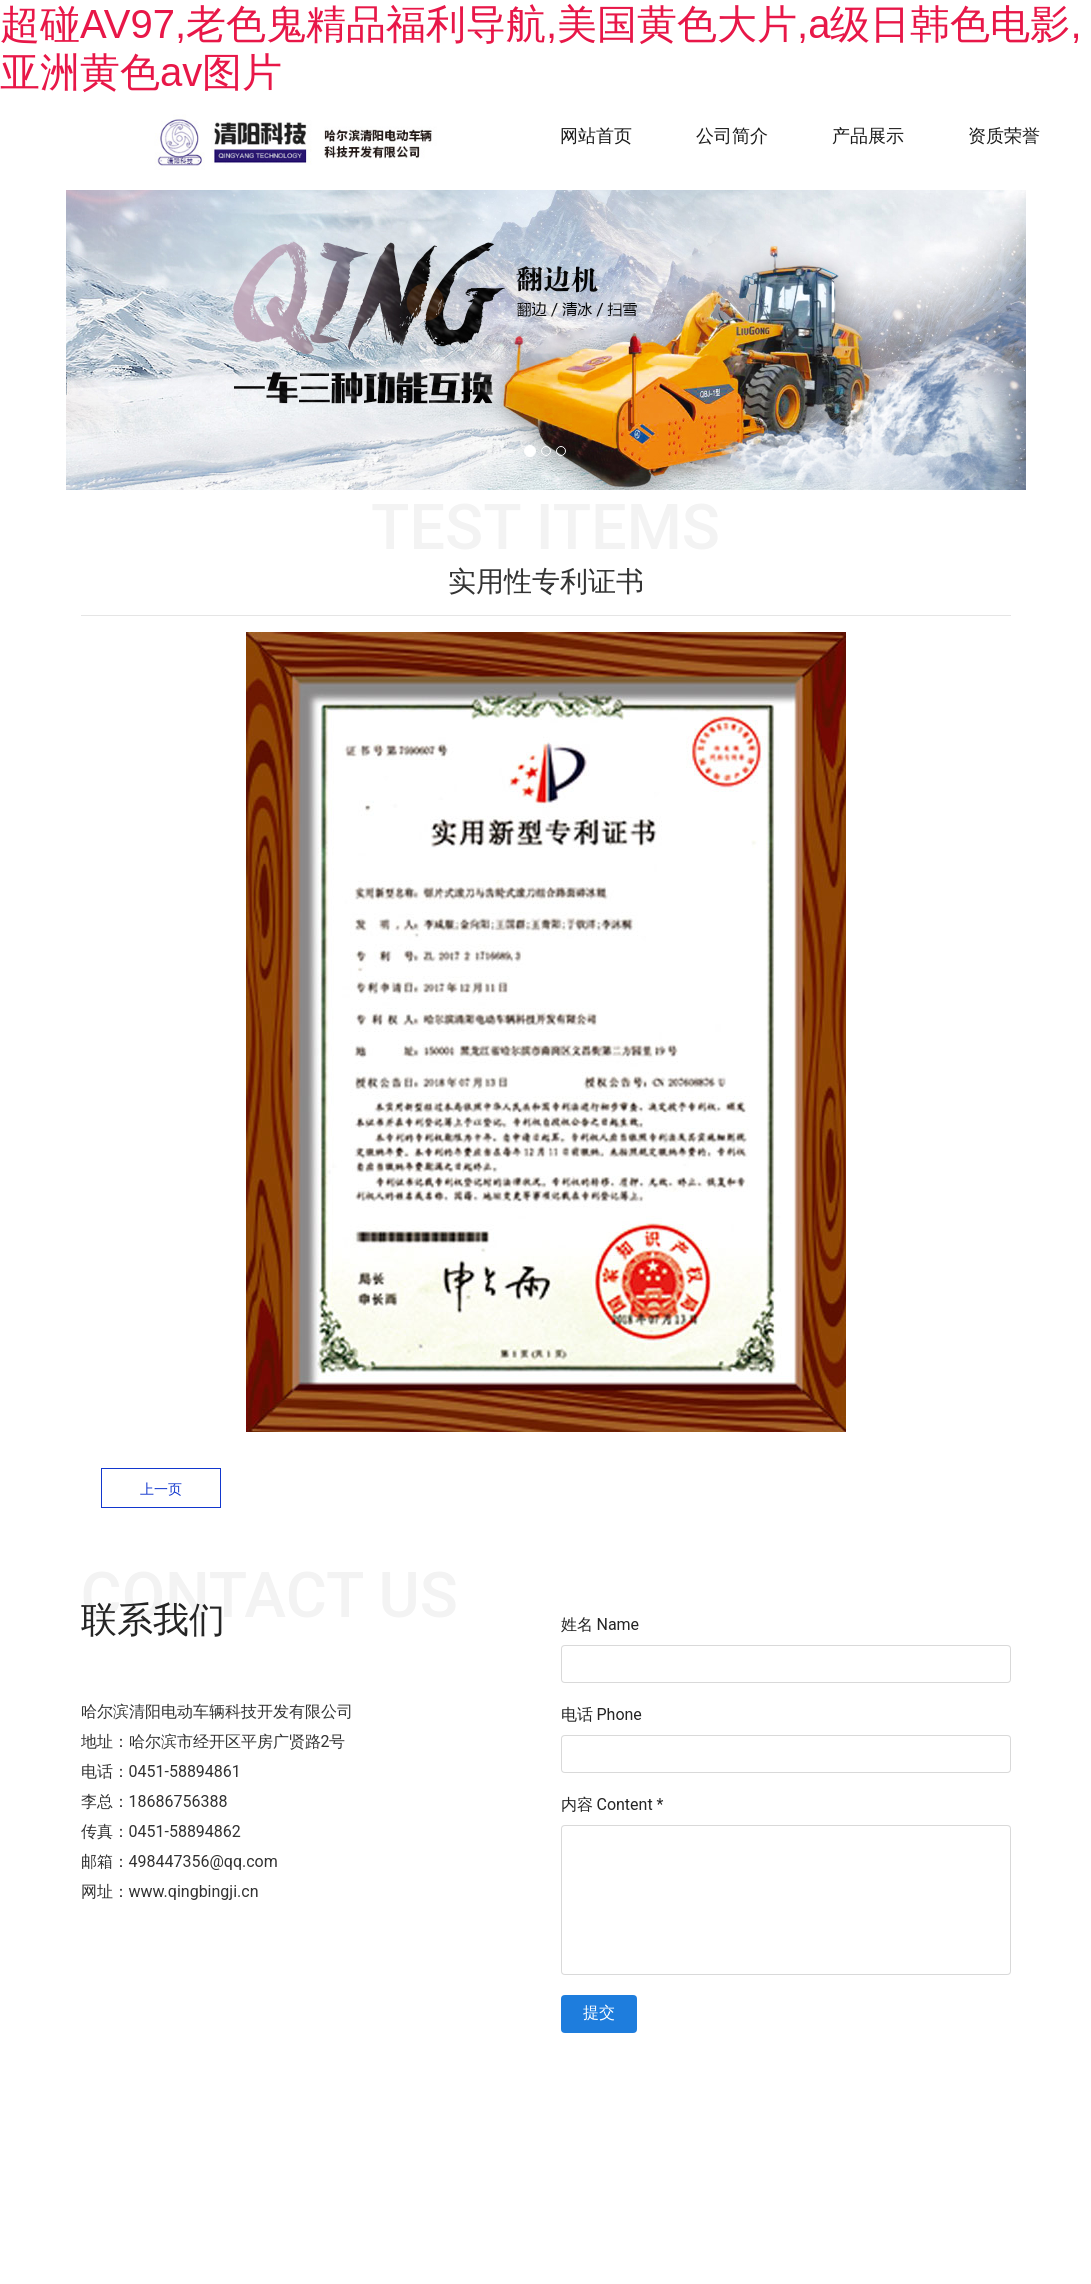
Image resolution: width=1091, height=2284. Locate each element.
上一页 (161, 1489)
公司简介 (732, 135)
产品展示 (868, 135)
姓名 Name (600, 1624)
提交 (599, 2012)
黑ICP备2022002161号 (684, 2073)
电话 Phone (601, 1714)
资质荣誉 (1004, 135)
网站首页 (596, 135)
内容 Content (612, 1804)
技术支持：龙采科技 (828, 2073)
